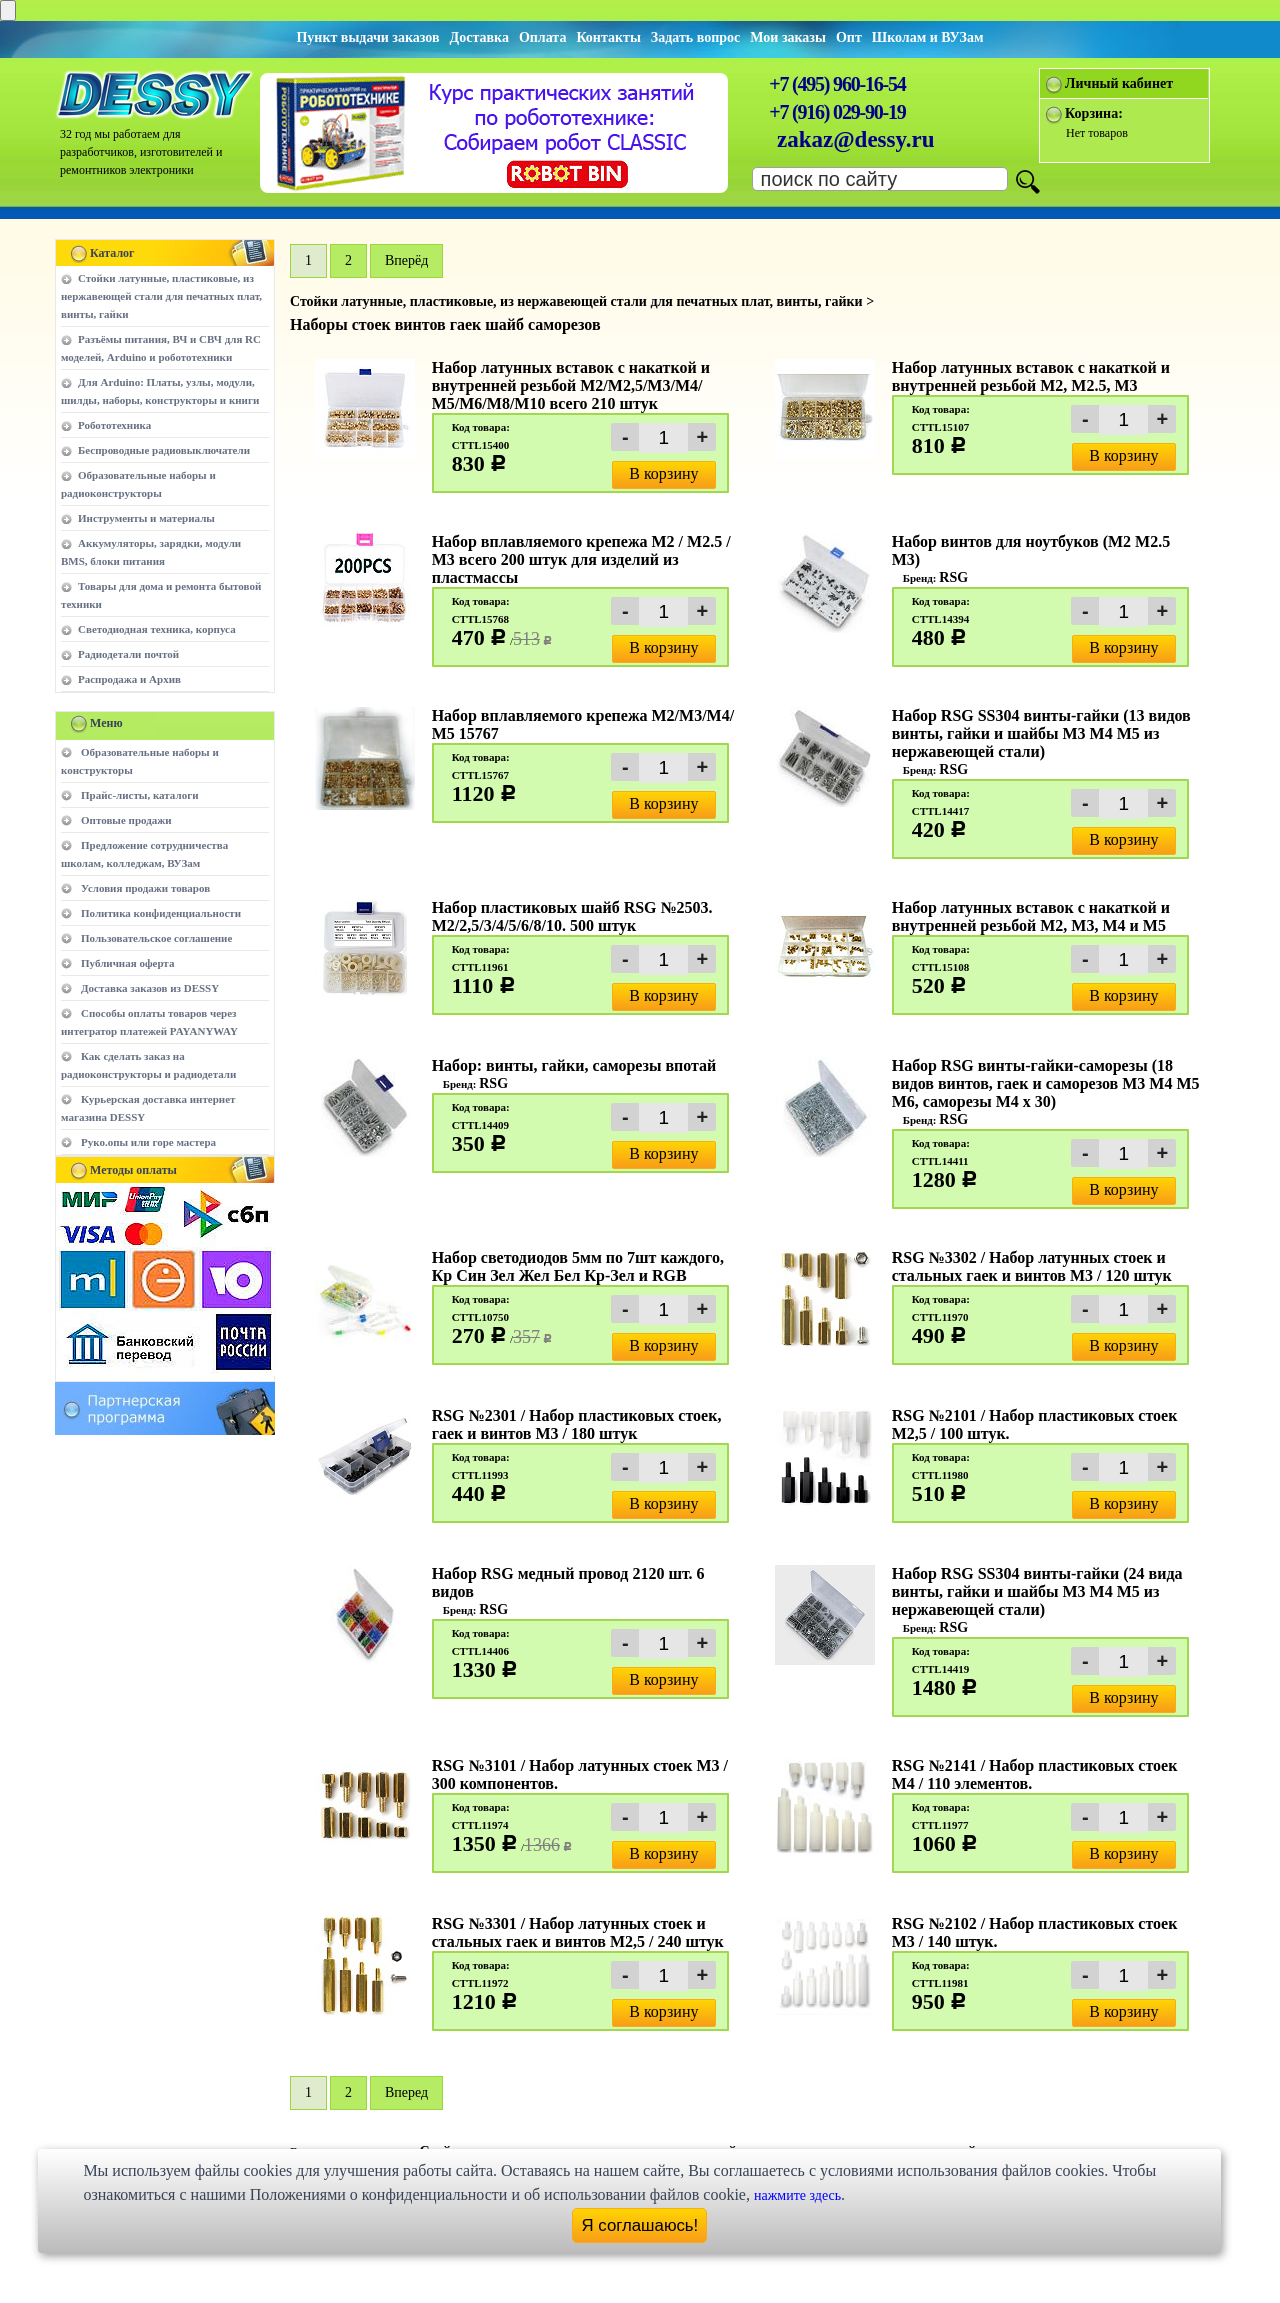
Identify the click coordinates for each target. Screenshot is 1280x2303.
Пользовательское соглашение (156, 938)
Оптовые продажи (126, 820)
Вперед (406, 2092)
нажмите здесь (797, 2195)
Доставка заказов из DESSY (150, 988)
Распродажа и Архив (129, 679)
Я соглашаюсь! (640, 2225)
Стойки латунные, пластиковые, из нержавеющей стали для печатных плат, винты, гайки (161, 296)
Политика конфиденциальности (161, 913)
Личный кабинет (1119, 83)
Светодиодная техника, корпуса (157, 629)
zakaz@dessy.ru (856, 139)
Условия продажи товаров (145, 888)
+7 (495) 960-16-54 (837, 84)
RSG (953, 577)
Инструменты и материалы (146, 518)
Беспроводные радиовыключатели (164, 450)
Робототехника (114, 425)
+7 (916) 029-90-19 (837, 112)
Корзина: (1094, 113)
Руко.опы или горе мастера (148, 1142)
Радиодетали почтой (128, 654)
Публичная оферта (127, 963)
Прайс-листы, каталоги (139, 795)
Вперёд (406, 260)
